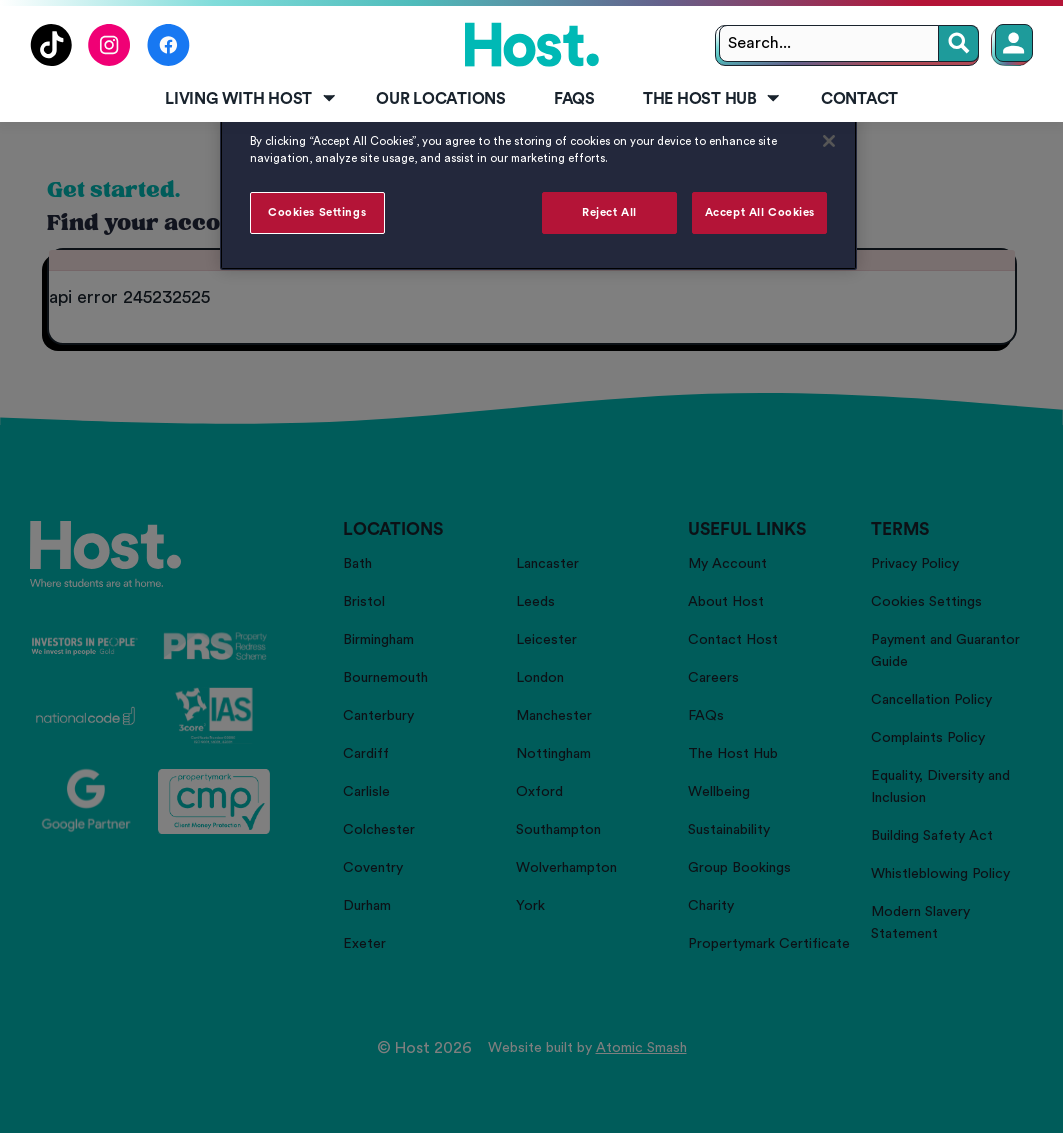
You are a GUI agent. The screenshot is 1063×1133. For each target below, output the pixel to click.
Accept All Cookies (760, 212)
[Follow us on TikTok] (51, 61)
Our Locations (441, 99)
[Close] (829, 141)
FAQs (574, 99)
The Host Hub (713, 99)
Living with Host (251, 99)
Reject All (609, 212)
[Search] (959, 43)
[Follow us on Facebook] (168, 61)
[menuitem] (246, 100)
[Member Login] (1014, 43)
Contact (859, 99)
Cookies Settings (317, 212)
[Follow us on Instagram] (109, 61)
